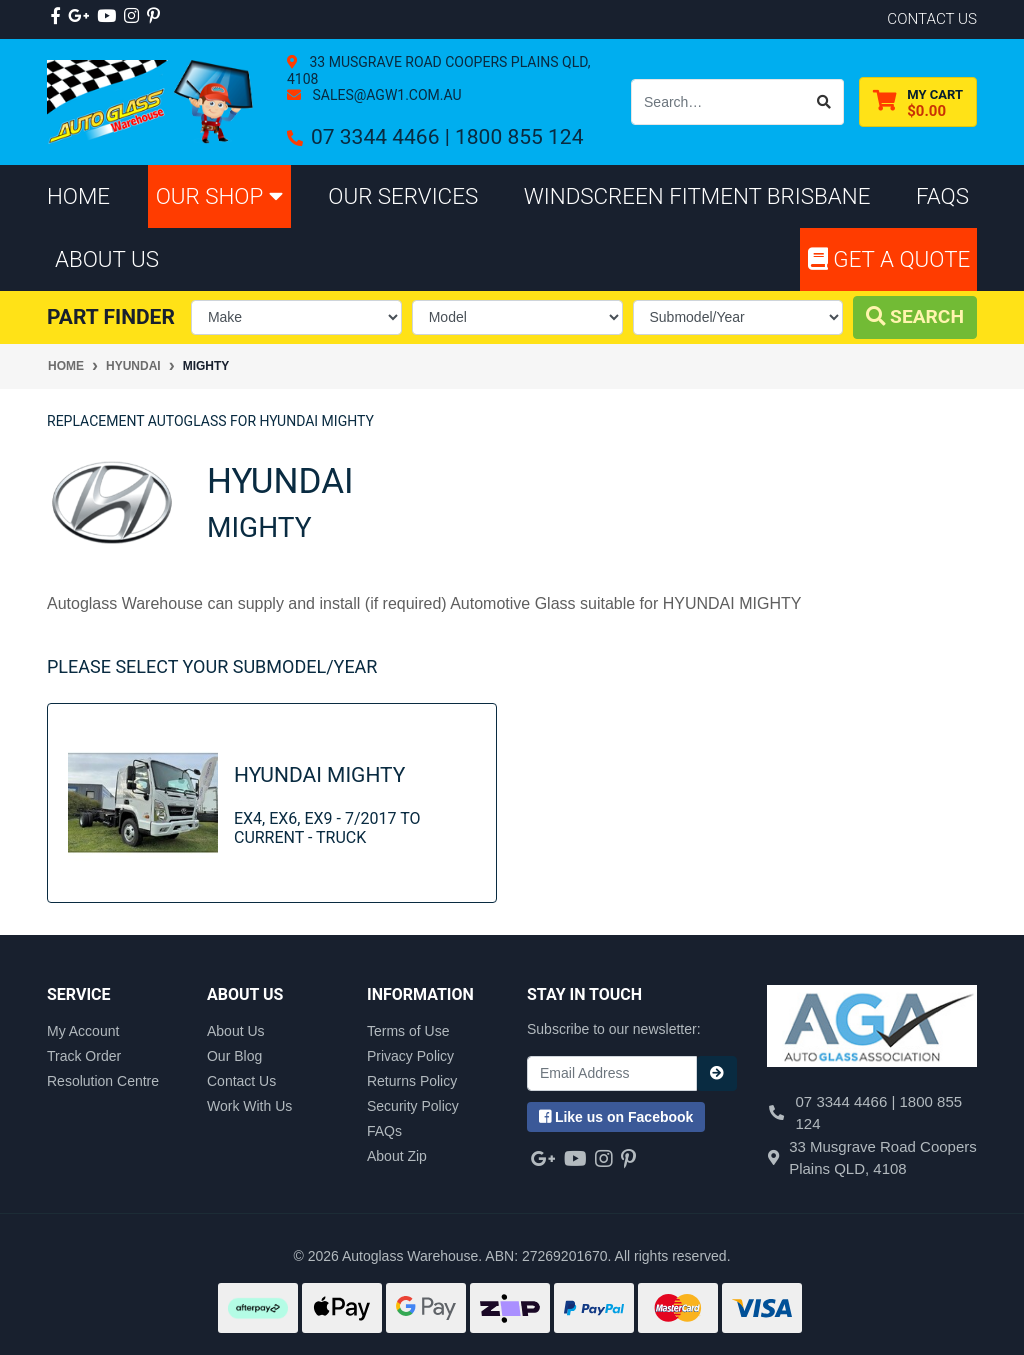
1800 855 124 (519, 137)
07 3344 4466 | (383, 137)
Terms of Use (408, 1031)
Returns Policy (412, 1081)
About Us (236, 1031)
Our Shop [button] (219, 196)
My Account (83, 1031)
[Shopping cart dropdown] (918, 102)
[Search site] (824, 102)
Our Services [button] (403, 196)
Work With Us (249, 1106)
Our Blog (234, 1056)
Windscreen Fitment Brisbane (697, 196)
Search (915, 316)
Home (78, 196)
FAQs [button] (942, 196)
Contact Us (241, 1081)
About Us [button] (107, 259)
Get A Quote (889, 259)
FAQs (384, 1131)
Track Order (84, 1056)
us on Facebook (616, 1117)
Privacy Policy (410, 1056)
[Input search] (718, 102)
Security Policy (413, 1106)
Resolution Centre (103, 1081)
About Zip (397, 1156)
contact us (932, 19)
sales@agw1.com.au (385, 95)
